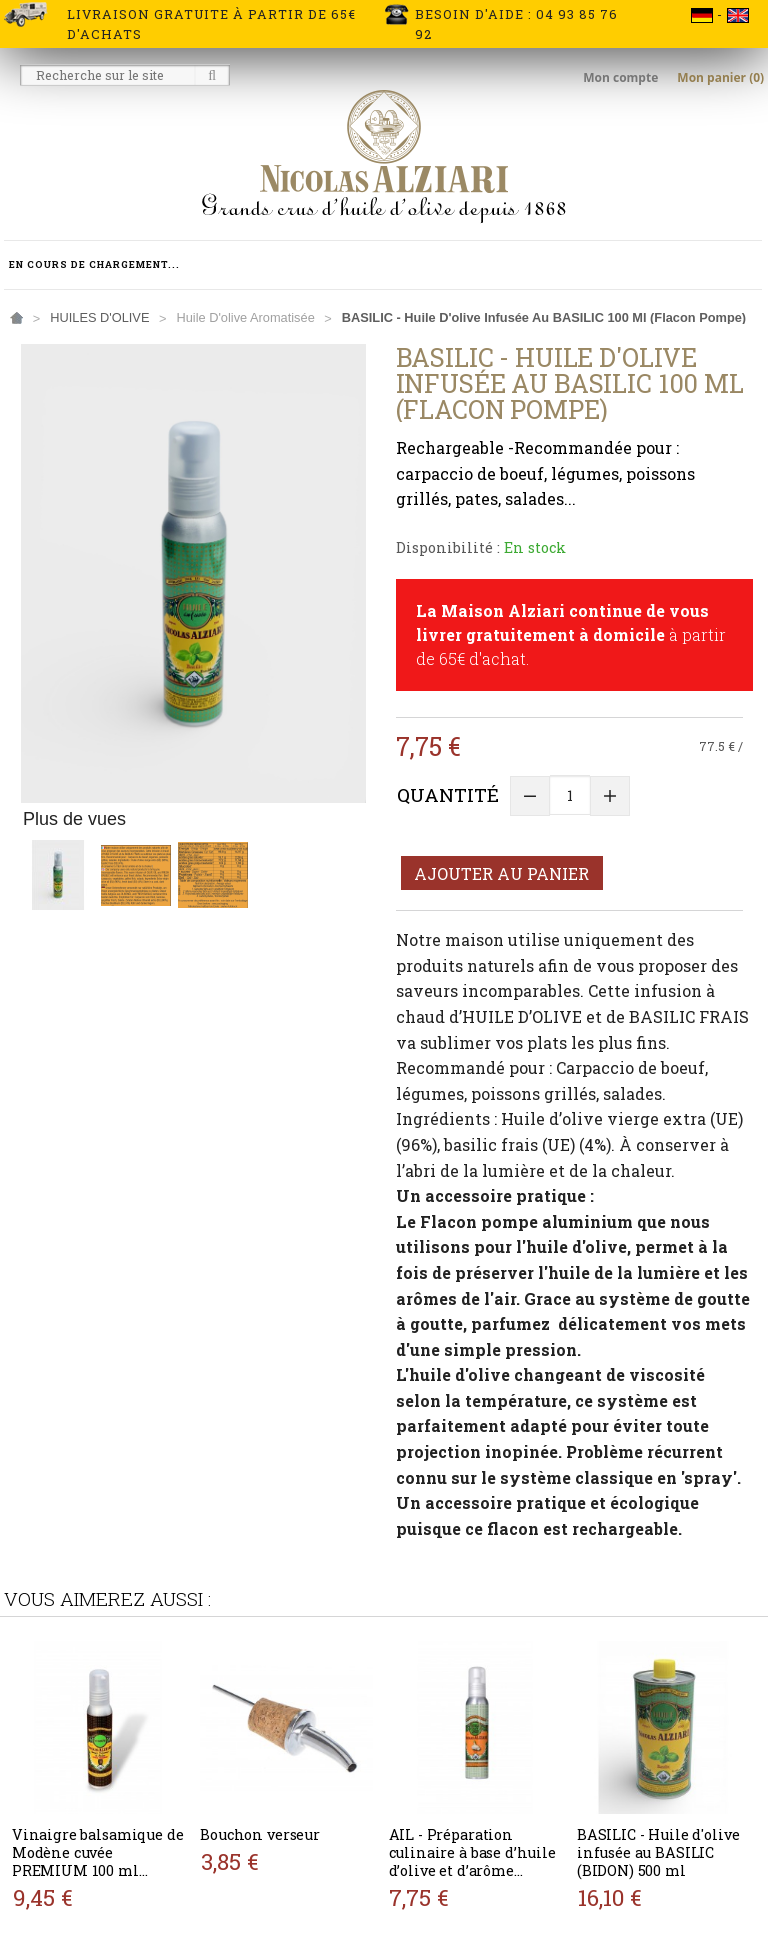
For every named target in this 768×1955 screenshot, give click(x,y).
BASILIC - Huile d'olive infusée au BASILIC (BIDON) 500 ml (658, 1852)
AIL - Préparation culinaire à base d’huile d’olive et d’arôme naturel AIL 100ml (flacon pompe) (472, 1870)
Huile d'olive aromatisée (245, 317)
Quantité (448, 794)
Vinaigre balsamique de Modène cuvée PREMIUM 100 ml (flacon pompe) (98, 1861)
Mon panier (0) (720, 77)
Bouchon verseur (260, 1834)
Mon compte (622, 77)
